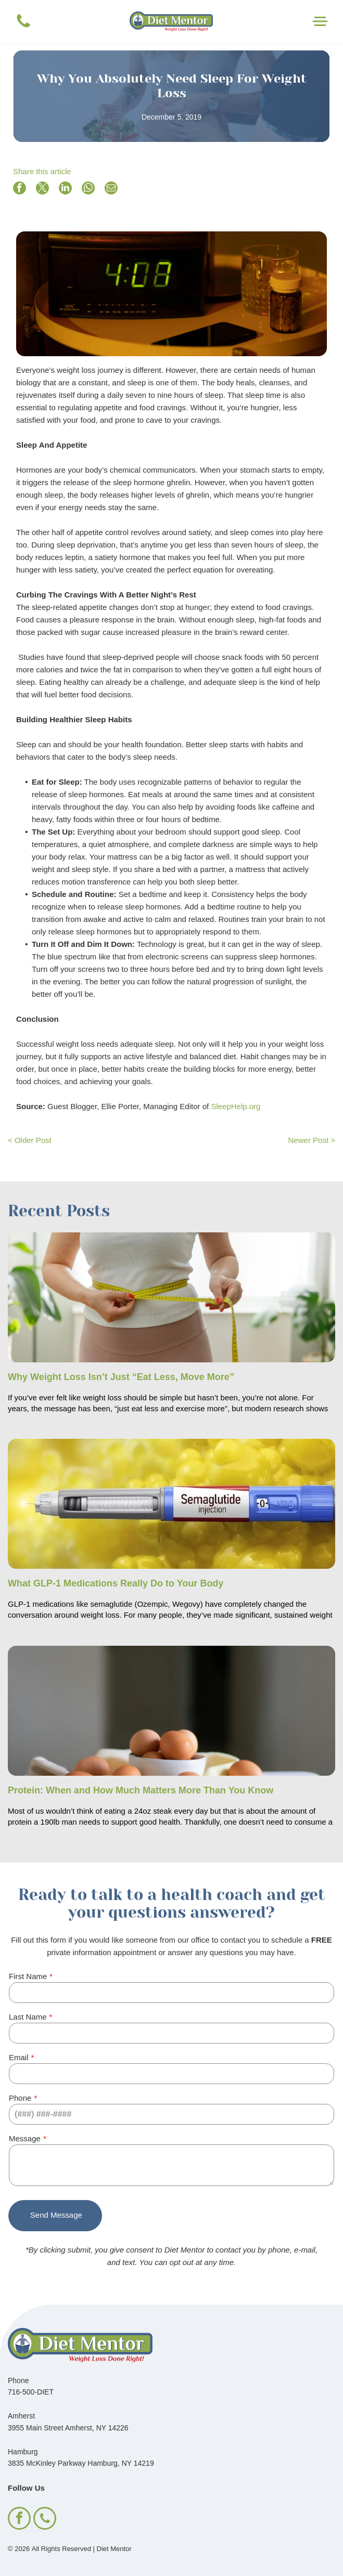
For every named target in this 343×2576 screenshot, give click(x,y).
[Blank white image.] (23, 26)
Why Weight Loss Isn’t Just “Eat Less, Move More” (121, 1377)
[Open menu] (320, 21)
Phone (20, 2097)
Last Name (28, 2016)
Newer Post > (311, 1140)
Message (25, 2138)
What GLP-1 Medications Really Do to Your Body (115, 1583)
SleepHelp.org (235, 1106)
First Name (28, 1976)
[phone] (44, 2519)
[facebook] (19, 2519)
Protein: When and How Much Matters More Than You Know (140, 1790)
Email (19, 2057)
